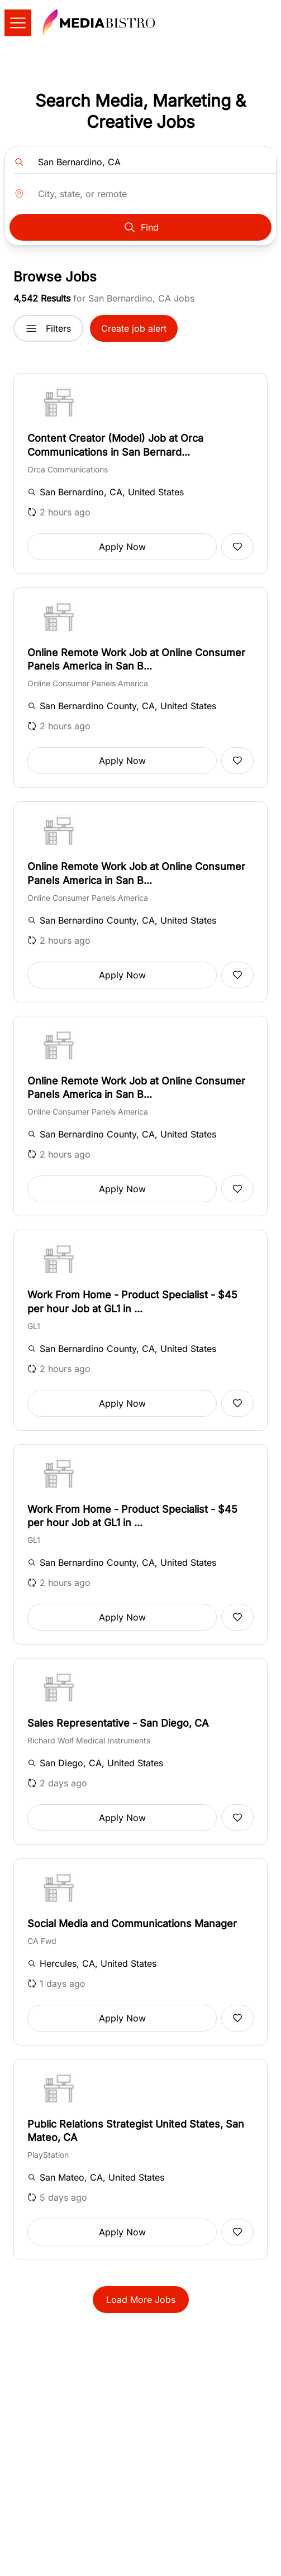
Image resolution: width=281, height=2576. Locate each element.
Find (141, 227)
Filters (48, 328)
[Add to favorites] (237, 546)
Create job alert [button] (133, 328)
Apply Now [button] (122, 546)
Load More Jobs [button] (140, 2299)
